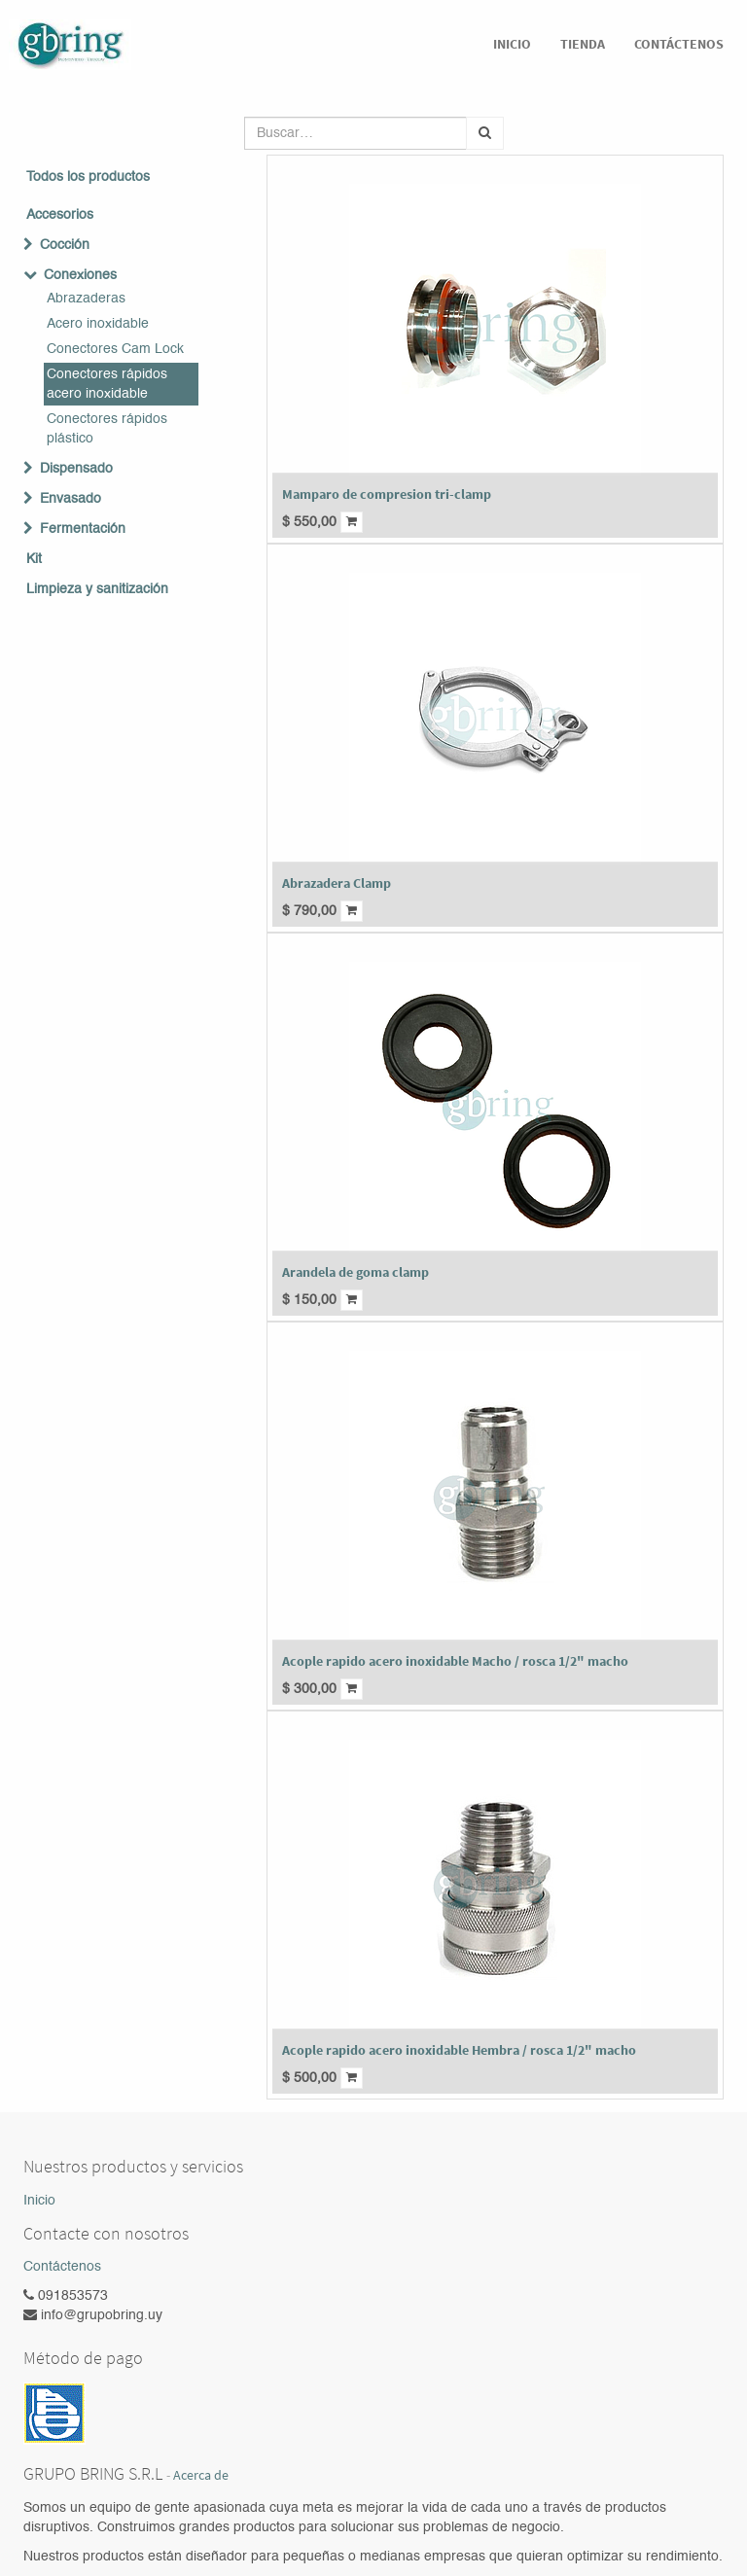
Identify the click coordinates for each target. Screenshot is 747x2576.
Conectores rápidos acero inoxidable (107, 384)
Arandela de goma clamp (355, 1272)
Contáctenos (62, 2267)
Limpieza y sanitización (97, 589)
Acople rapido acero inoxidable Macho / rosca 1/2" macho (455, 1661)
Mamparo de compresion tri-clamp (386, 494)
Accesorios (59, 215)
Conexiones (80, 275)
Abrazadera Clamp (336, 883)
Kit (34, 559)
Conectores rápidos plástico (107, 428)
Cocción (64, 245)
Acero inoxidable (98, 324)
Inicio (39, 2200)
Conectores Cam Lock (115, 349)
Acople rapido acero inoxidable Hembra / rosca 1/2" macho (459, 2050)
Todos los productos (88, 177)
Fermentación (82, 529)
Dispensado (76, 469)
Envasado (70, 499)
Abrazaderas (86, 298)
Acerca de (201, 2475)
